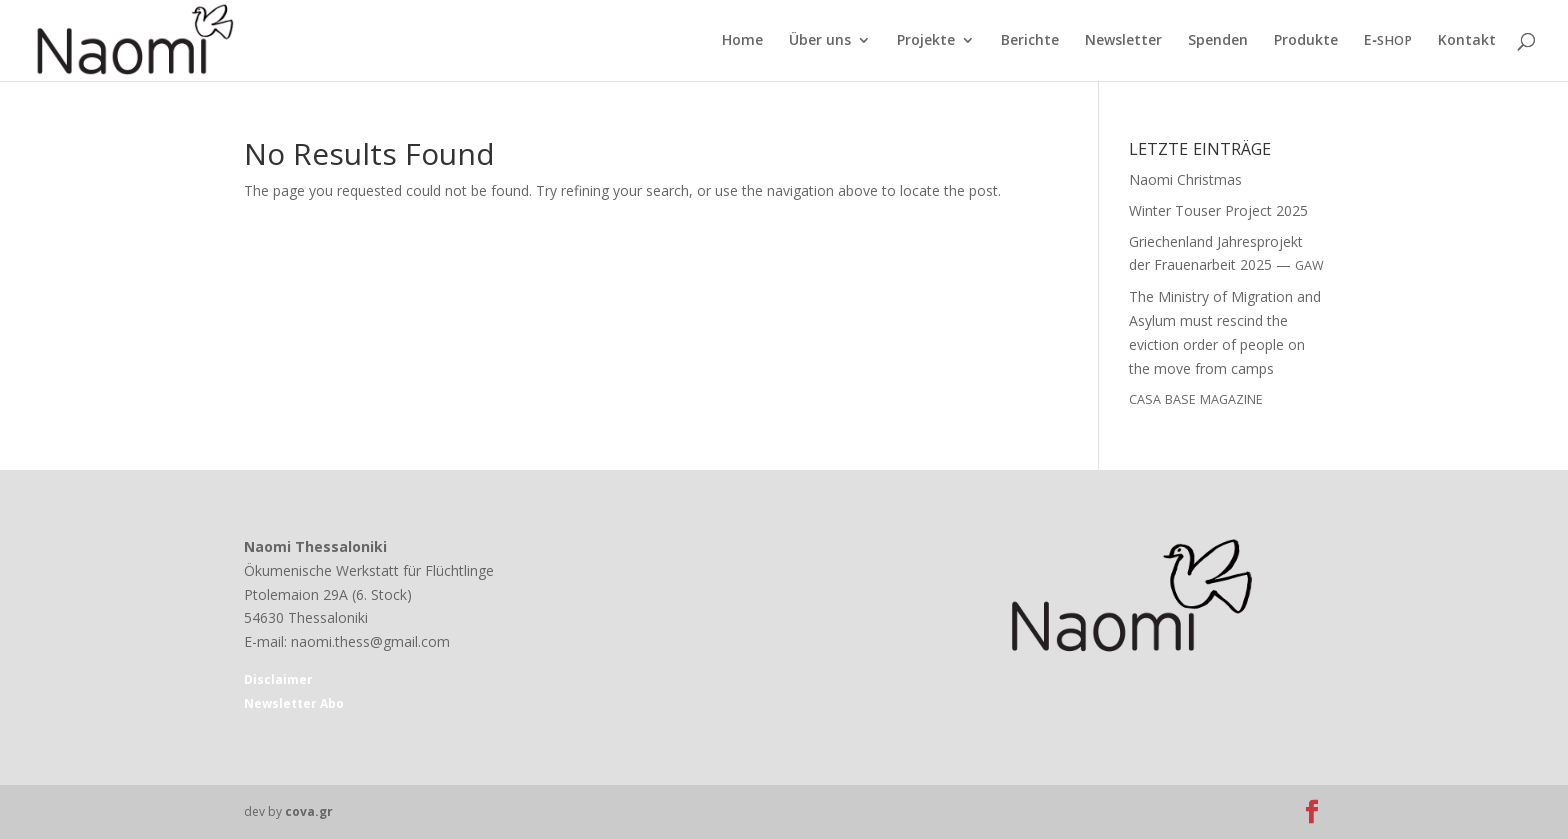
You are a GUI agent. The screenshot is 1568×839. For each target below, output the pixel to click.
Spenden (1218, 41)
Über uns (820, 41)
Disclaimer (278, 679)
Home (742, 41)
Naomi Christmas (1185, 179)
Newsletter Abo (294, 703)
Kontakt (1467, 41)
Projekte (926, 41)
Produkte (1306, 41)
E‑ (1388, 41)
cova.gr (309, 811)
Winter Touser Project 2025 (1218, 210)
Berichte (1030, 41)
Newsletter (1123, 41)
